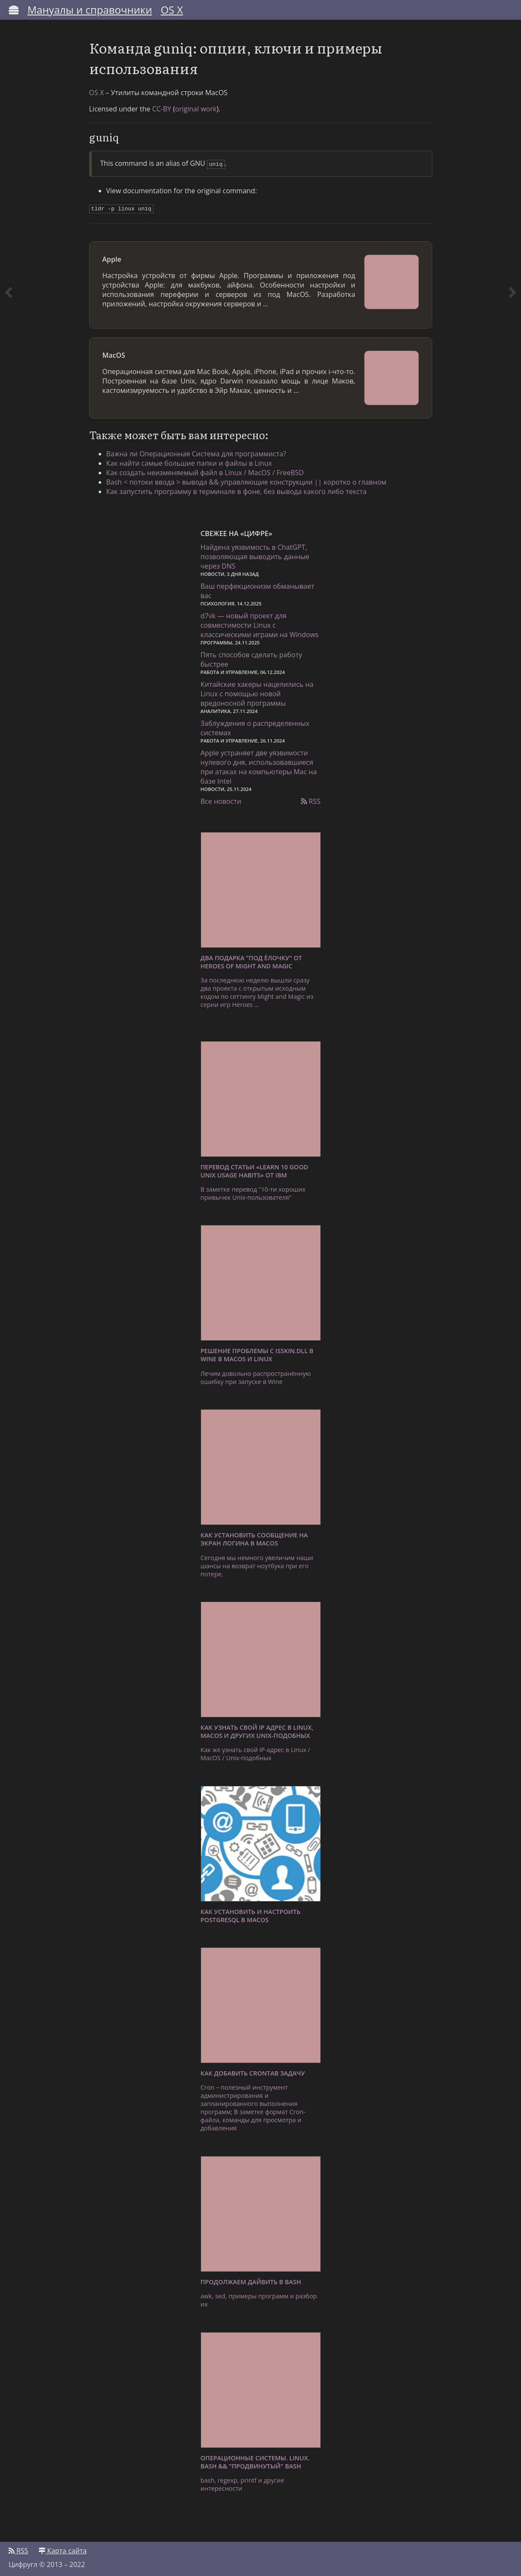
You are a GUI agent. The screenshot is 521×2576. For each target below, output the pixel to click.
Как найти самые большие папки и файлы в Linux (189, 461)
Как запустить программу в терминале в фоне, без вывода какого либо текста (236, 489)
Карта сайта (63, 2549)
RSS (311, 799)
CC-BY (162, 109)
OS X (172, 10)
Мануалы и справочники (89, 10)
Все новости (221, 799)
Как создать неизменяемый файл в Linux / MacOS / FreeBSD (205, 471)
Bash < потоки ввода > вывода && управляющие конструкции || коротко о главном (246, 480)
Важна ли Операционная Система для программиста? (196, 452)
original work (196, 109)
